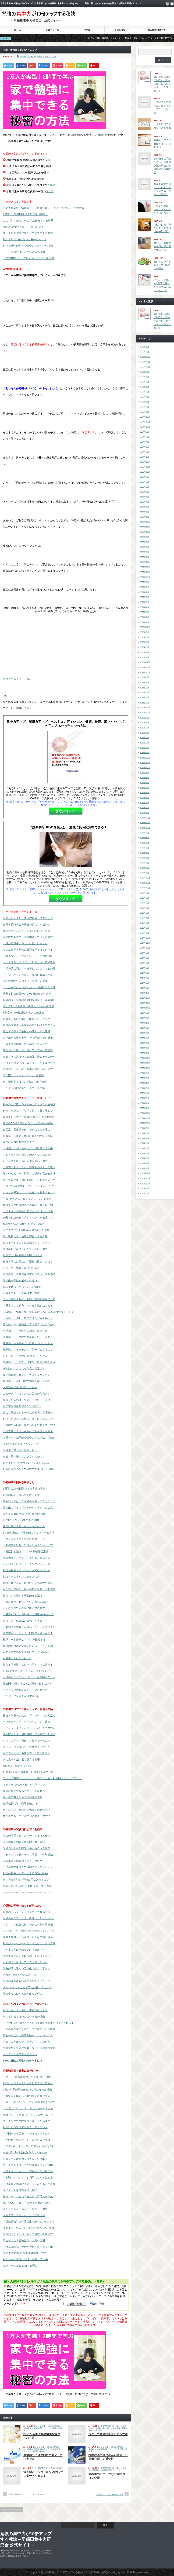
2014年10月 (145, 948)
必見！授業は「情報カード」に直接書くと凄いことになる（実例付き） (45, 207)
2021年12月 (145, 567)
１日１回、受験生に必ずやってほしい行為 (28, 1211)
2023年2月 (144, 512)
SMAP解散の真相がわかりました (22, 2060)
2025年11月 (145, 362)
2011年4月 (144, 1153)
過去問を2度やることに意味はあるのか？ (27, 1683)
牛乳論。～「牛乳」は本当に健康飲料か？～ (29, 1362)
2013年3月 (144, 1043)
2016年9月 (144, 833)
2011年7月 (144, 1138)
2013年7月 (144, 1023)
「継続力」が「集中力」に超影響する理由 (28, 1148)
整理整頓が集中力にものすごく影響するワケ (29, 1179)
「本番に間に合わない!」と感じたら (24, 1949)
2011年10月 (145, 1123)
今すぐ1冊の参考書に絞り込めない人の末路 (28, 1006)
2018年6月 (144, 727)
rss (167, 4)
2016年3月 (144, 863)
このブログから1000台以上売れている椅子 (28, 220)
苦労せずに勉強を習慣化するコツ (22, 1267)
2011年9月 (144, 1128)
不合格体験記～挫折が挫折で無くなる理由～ (29, 2246)
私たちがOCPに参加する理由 (20, 2265)
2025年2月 (144, 407)
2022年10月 (145, 532)
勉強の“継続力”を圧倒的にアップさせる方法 (29, 1532)
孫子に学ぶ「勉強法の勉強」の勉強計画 (26, 1809)
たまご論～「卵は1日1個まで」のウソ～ (27, 1355)
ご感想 (87, 30)
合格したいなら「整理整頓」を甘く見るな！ (29, 1110)
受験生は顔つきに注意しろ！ (20, 1450)
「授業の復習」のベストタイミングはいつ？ (29, 1062)
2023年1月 (144, 517)
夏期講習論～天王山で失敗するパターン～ (28, 1374)
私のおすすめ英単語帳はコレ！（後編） (26, 1652)
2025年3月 (144, 402)
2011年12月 (145, 1113)
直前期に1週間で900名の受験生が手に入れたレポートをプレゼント (162, 83)
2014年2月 (144, 988)
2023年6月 (144, 492)
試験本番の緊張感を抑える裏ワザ (22, 1860)
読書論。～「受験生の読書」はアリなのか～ (29, 1337)
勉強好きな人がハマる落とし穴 (21, 1576)
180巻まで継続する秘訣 (17, 1765)
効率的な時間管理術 (111, 2428)
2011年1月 (144, 1168)
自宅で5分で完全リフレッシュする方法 (26, 1462)
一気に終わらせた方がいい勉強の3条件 (26, 1601)
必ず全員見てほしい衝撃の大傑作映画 (25, 1081)
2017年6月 (144, 787)
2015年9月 (144, 893)
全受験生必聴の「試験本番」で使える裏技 (28, 937)
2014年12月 (145, 938)
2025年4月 (144, 397)
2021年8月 (144, 587)
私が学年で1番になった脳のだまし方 (24, 239)
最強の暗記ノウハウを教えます (21, 1494)
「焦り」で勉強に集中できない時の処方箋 (28, 1924)
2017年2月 (144, 808)
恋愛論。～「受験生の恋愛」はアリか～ (26, 1330)
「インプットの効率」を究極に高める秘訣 (28, 974)
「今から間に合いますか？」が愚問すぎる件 (29, 987)
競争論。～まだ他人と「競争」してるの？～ (29, 1349)
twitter (172, 4)
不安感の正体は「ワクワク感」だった (25, 1962)
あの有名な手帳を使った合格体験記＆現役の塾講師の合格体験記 (162, 165)
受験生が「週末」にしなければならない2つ (28, 2227)
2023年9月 (144, 477)
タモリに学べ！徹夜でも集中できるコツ (26, 1740)
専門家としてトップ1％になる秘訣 (23, 1075)
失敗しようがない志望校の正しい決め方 (26, 2041)
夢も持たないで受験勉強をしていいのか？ (28, 2035)
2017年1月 (144, 813)
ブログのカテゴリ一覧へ (17, 679)
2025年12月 (145, 357)
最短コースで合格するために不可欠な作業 (28, 2196)
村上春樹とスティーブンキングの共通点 (26, 1721)
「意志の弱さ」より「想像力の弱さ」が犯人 (29, 1167)
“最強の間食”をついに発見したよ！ (23, 226)
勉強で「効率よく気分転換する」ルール (26, 1242)
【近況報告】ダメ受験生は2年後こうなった (28, 2221)
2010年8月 (144, 1193)
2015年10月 (145, 888)
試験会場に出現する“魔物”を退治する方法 (27, 1885)
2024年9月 (144, 432)
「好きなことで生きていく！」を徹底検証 (28, 955)
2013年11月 (145, 1003)
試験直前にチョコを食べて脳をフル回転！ (28, 1431)
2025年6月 (144, 387)
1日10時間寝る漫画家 (15, 1772)
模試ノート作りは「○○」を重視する (24, 1639)
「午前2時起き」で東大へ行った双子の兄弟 (28, 258)
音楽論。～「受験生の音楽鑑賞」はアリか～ (29, 1324)
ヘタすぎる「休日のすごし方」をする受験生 (29, 962)
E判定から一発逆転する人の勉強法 (23, 1012)
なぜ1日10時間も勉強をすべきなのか (25, 2152)
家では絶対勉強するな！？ (18, 1142)
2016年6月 (144, 848)
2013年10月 (145, 1008)
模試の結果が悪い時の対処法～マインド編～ (29, 1645)
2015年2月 (144, 928)
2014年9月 (144, 953)
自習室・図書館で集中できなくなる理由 (26, 1129)
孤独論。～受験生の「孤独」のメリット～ (28, 1343)
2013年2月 (144, 1048)
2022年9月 (144, 537)
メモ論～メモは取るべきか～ (20, 1387)
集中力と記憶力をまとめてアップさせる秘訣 (29, 1104)
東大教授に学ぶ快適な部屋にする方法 (25, 1236)
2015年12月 (145, 878)
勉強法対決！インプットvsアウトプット (26, 1570)
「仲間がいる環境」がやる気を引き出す (26, 2133)
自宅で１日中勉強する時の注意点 (22, 1255)
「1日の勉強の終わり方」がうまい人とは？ (28, 1186)
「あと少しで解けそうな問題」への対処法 (28, 1854)
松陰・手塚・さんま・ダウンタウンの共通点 (29, 1715)
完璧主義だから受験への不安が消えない (26, 1955)
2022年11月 (145, 527)
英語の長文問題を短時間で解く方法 (24, 1841)
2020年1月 (144, 657)
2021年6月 (144, 597)
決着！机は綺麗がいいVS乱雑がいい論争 (27, 993)
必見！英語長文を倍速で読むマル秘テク (26, 924)
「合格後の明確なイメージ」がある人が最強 (29, 2183)
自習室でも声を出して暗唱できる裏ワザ (26, 1018)
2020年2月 (144, 652)
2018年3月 (144, 742)
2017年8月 (144, 777)
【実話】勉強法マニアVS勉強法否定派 (25, 1551)
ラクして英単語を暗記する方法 (108, 2434)
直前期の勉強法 (39, 2451)
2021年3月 (144, 612)
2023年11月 (145, 467)
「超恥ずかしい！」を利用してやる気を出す (29, 2177)
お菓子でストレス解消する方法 (21, 1292)
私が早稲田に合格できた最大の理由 (24, 1513)
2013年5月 (144, 1033)
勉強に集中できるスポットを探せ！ (24, 1790)
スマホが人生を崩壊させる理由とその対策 (28, 1037)
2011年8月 (144, 1133)
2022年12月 (145, 522)
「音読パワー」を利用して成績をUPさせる (28, 1614)
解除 (101, 2303)
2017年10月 (145, 768)
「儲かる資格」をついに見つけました (25, 943)
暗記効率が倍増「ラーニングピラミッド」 (28, 1564)
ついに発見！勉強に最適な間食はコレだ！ (28, 949)
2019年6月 (144, 687)
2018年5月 (144, 732)
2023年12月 (145, 462)
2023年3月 (144, 507)
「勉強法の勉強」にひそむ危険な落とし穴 (28, 1545)
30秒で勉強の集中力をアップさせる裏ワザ (28, 1217)
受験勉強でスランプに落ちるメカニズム (26, 1557)
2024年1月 (144, 457)
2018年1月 (144, 752)
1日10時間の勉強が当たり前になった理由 (27, 2089)
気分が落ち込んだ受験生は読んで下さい (26, 1968)
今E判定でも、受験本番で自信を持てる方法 (29, 1930)
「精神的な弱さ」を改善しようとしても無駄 (29, 968)
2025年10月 (145, 367)
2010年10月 (145, 1183)
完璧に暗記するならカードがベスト (24, 1526)
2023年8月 (144, 482)
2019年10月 (145, 672)
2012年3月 (144, 1098)
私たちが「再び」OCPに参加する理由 (25, 2259)
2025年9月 (144, 372)
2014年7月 (144, 963)
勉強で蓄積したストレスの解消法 (22, 1286)
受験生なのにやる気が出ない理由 (22, 1993)
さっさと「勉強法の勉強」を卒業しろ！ (26, 1620)
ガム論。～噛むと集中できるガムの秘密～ (28, 1318)
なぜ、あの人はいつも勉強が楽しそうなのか (29, 1056)
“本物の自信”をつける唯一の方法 (22, 1974)
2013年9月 (144, 1013)
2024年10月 (145, 427)
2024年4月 (144, 442)
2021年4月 (144, 607)
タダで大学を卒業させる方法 (20, 2054)
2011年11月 (145, 1118)
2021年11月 (145, 572)
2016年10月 (145, 828)
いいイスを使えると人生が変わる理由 (25, 1160)
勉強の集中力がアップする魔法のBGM (25, 1873)
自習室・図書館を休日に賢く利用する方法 (28, 1135)
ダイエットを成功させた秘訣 (20, 2190)
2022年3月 (144, 552)
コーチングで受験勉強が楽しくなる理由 (26, 2120)
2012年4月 (144, 1093)
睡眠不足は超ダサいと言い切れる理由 (25, 1248)
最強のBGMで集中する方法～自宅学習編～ (28, 1123)
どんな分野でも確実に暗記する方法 (24, 1608)
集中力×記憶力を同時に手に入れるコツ (26, 1879)
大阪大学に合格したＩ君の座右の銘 (24, 2215)
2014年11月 (145, 943)
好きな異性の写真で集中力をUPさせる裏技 (28, 245)
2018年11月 (145, 707)
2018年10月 (145, 712)
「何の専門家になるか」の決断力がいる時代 (29, 2029)
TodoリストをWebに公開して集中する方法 (28, 2114)
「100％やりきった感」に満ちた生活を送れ (29, 2146)
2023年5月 (144, 497)
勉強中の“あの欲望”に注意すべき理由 (25, 1223)
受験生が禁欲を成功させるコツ (21, 1280)
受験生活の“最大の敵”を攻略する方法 (25, 2253)
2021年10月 (145, 577)
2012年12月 (145, 1058)
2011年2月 (144, 1163)
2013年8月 (144, 1018)
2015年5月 (144, 913)
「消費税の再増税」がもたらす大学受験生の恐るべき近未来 (38, 2022)
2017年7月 (144, 783)
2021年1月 (144, 622)
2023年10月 (145, 472)
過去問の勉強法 (55, 2468)
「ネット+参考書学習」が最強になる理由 (27, 2076)
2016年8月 (144, 838)
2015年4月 (144, 918)
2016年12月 (145, 818)
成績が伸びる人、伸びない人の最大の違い (28, 1582)
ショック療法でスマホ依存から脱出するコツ (29, 1192)
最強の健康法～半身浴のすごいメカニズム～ (29, 1025)
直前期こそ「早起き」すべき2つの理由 (162, 265)
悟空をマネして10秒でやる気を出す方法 (27, 1816)
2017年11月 (145, 762)
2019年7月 (144, 682)
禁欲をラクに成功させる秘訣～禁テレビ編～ (29, 1204)
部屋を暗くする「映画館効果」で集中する (28, 918)
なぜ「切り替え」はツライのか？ (22, 1456)
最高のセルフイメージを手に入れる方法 (26, 1911)
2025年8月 (144, 377)
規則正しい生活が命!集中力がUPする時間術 (29, 1116)
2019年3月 (144, 702)
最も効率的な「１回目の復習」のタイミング (29, 1501)
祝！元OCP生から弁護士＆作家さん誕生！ (28, 2202)
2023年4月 (144, 502)
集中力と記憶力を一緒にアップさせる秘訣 (28, 1050)
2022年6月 (144, 542)
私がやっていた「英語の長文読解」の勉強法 (29, 1589)
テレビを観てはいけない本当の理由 (24, 251)
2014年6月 (144, 968)
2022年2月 (144, 557)
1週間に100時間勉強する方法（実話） (25, 214)
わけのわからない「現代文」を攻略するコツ (29, 1677)
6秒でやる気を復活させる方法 (20, 1443)
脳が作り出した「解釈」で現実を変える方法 (29, 1173)
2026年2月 (144, 352)
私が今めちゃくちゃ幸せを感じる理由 (25, 2209)
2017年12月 (145, 757)
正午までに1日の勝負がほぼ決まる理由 (26, 1230)
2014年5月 (144, 973)
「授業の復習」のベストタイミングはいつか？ (162, 209)
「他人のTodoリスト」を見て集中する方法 (28, 2108)
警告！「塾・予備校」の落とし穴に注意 (26, 1031)
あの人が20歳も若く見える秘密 (21, 1759)
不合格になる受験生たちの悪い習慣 (24, 2240)
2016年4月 (144, 858)
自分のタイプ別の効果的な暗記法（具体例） (29, 999)
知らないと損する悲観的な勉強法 (22, 1595)
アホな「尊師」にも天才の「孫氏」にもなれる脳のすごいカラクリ (42, 1778)
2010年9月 (144, 1188)
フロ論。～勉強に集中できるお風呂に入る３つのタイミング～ (39, 1311)
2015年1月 (144, 933)
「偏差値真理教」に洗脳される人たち (25, 1043)
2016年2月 (144, 868)
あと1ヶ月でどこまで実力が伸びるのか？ (27, 1987)
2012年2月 (144, 1103)
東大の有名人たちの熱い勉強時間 (22, 1797)
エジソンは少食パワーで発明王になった (26, 1746)
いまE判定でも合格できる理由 (21, 1520)
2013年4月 (144, 1038)
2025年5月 (144, 392)
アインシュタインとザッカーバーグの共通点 (29, 1728)
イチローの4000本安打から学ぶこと (24, 1784)
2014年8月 (144, 958)
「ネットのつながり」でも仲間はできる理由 (29, 2102)
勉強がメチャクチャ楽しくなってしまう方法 (29, 1943)
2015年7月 (144, 903)
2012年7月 (144, 1083)
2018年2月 (144, 747)
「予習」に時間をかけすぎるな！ (22, 1696)
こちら (28, 708)
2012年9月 (144, 1073)
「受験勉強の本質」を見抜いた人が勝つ (26, 2139)
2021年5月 (144, 602)
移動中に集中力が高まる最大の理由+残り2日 (162, 228)
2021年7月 (144, 592)
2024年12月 (145, 417)
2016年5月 (144, 853)
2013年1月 (144, 1053)
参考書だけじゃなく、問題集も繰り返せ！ (28, 1633)
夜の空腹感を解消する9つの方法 (22, 1406)
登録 (93, 2303)
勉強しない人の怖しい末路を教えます (25, 2010)
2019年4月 (144, 697)
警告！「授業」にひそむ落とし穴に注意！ (28, 1664)
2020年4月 (144, 642)
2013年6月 (144, 1028)
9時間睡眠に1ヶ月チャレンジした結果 (25, 981)
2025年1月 (144, 412)
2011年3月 (144, 1158)
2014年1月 (144, 993)
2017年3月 (144, 802)
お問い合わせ (122, 30)
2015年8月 (144, 898)
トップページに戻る (11, 2510)
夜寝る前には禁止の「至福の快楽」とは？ (28, 1261)
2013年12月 (145, 998)
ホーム (17, 30)
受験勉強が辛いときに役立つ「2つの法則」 (28, 1918)
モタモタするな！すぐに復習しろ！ (24, 1538)
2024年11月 (145, 422)
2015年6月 (144, 908)
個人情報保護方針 (157, 30)
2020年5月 (144, 637)
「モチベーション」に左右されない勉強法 (28, 2171)
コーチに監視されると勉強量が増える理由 (28, 2164)
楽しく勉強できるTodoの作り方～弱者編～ (28, 1412)
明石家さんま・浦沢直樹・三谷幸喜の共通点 (29, 1734)
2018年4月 (144, 737)
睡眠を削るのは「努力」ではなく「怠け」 (28, 1399)
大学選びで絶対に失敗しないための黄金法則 (29, 2047)
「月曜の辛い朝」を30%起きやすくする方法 (29, 1425)
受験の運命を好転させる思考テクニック (26, 1981)
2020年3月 (144, 647)
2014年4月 (144, 978)
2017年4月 (144, 798)
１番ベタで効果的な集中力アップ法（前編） (29, 1437)
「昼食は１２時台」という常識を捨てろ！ (28, 1305)
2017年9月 (144, 772)
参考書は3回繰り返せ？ (17, 1658)
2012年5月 (144, 1088)
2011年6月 (144, 1143)
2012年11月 (145, 1063)
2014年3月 (144, 983)
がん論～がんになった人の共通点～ (24, 1368)
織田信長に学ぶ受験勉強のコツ (21, 1803)
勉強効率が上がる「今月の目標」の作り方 (28, 2234)
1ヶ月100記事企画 (28, 56)
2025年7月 (144, 382)
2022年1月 (144, 562)
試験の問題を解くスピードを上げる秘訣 (26, 1835)
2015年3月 (144, 923)
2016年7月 (144, 843)
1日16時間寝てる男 (42, 1772)
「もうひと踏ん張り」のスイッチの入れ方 (28, 1154)
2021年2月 (144, 617)
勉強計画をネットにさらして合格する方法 (28, 2083)
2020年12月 (145, 627)
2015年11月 (145, 883)
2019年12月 (145, 662)
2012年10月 (145, 1068)
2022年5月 (144, 547)
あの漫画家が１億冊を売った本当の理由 (26, 1753)
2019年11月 (145, 667)
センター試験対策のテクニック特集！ (25, 1087)
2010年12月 (145, 1173)
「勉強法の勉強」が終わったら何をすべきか (29, 1626)
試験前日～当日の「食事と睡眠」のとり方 (28, 1069)
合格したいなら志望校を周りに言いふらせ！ (29, 1418)
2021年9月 (144, 582)
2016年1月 (144, 873)
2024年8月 (144, 437)
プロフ (50, 191)
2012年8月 (144, 1078)
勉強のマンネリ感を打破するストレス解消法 (29, 1274)
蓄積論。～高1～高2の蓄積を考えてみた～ (28, 1381)
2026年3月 (144, 347)
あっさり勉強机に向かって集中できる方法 (28, 233)
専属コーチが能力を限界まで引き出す (25, 2158)
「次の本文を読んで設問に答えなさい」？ (28, 1867)
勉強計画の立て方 (41, 2449)
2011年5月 (144, 1148)
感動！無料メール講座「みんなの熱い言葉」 (29, 1937)
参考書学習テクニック (46, 56)
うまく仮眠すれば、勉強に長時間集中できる (29, 1299)
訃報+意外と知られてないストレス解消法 (27, 1198)
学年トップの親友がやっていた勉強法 (25, 1689)
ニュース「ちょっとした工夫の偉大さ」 (26, 1393)
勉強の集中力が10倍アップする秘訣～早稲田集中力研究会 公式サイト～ (26, 2539)
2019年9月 (144, 677)
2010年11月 (145, 1178)
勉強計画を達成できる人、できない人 (25, 2127)
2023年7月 (144, 487)
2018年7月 (144, 722)
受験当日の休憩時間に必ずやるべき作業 (26, 1848)
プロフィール (52, 30)
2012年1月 (144, 1108)
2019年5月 (144, 692)
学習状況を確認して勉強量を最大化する (26, 2095)
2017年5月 (144, 792)
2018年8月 (144, 717)
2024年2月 (144, 452)
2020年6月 (144, 632)
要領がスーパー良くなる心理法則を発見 (26, 930)
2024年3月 (144, 447)
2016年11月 (145, 823)
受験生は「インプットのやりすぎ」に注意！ (29, 1507)
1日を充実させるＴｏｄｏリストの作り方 (27, 1670)
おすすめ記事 (39, 2426)
